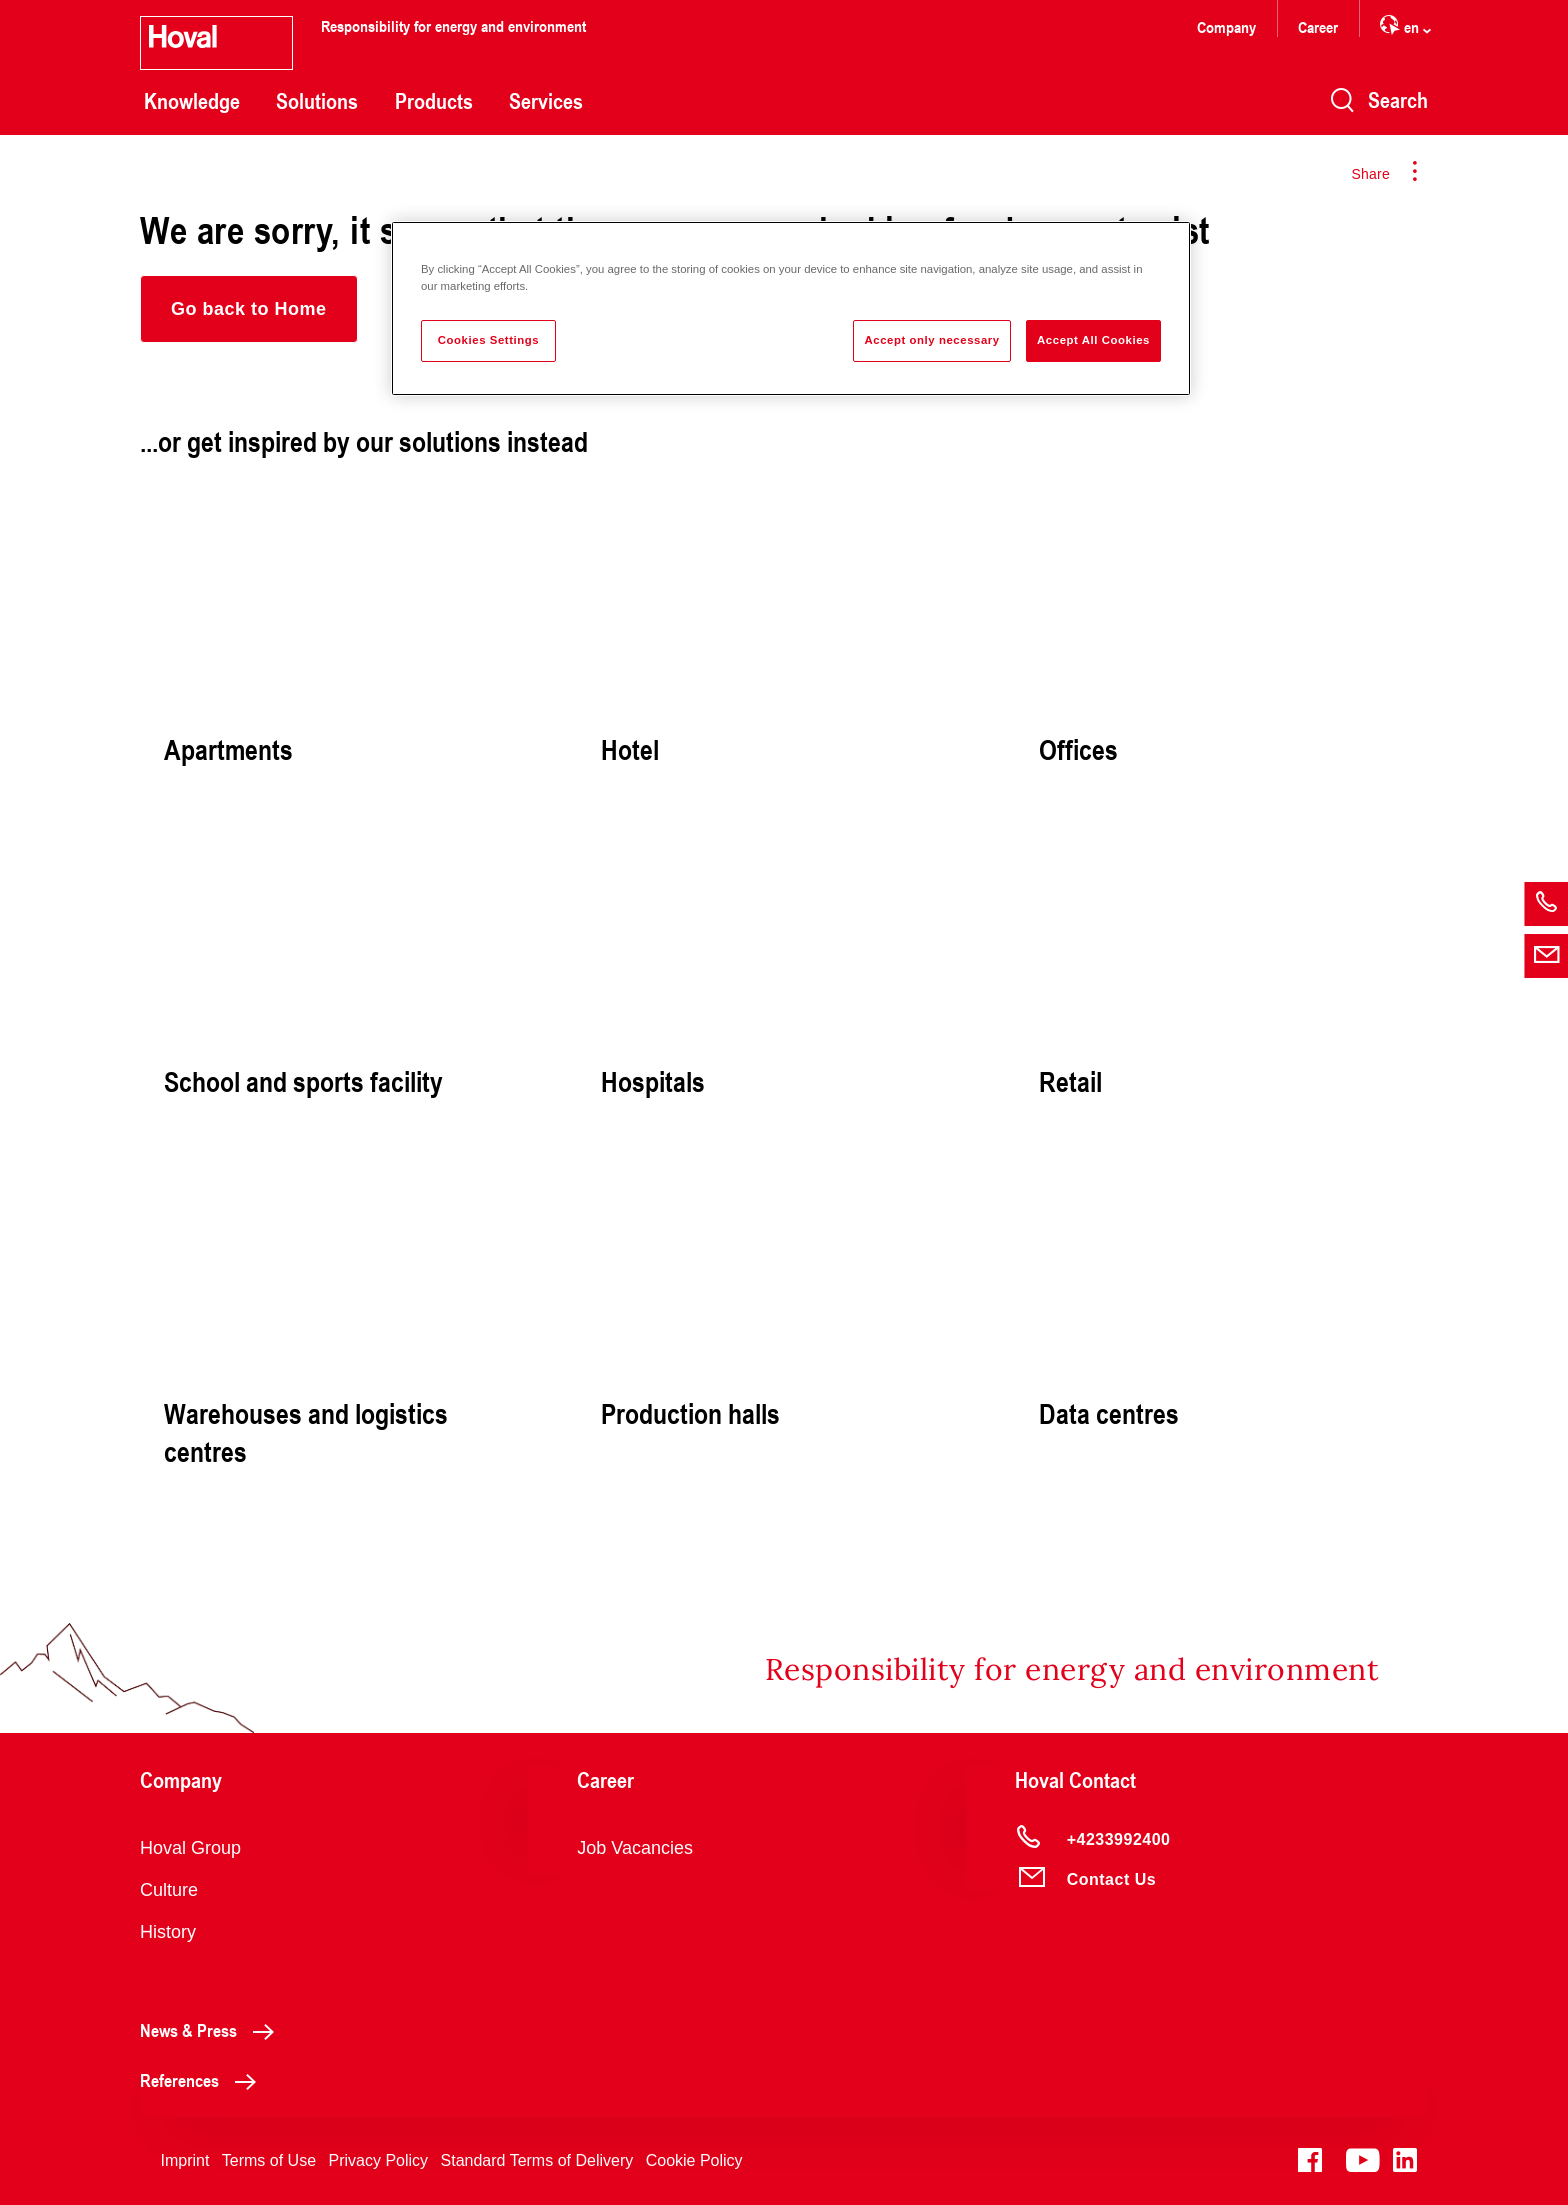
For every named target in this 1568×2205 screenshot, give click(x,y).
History (168, 1932)
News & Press (212, 2030)
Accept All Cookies (1093, 340)
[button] (249, 309)
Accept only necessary (931, 340)
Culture (169, 1890)
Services (546, 101)
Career (1318, 26)
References (203, 2080)
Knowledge (192, 101)
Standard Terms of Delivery (537, 2160)
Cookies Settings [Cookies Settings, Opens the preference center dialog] (488, 340)
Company (1226, 26)
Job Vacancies (635, 1848)
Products (434, 101)
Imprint (184, 2160)
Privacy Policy (379, 2160)
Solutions (317, 101)
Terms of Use (269, 2160)
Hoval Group (190, 1848)
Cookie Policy (694, 2160)
